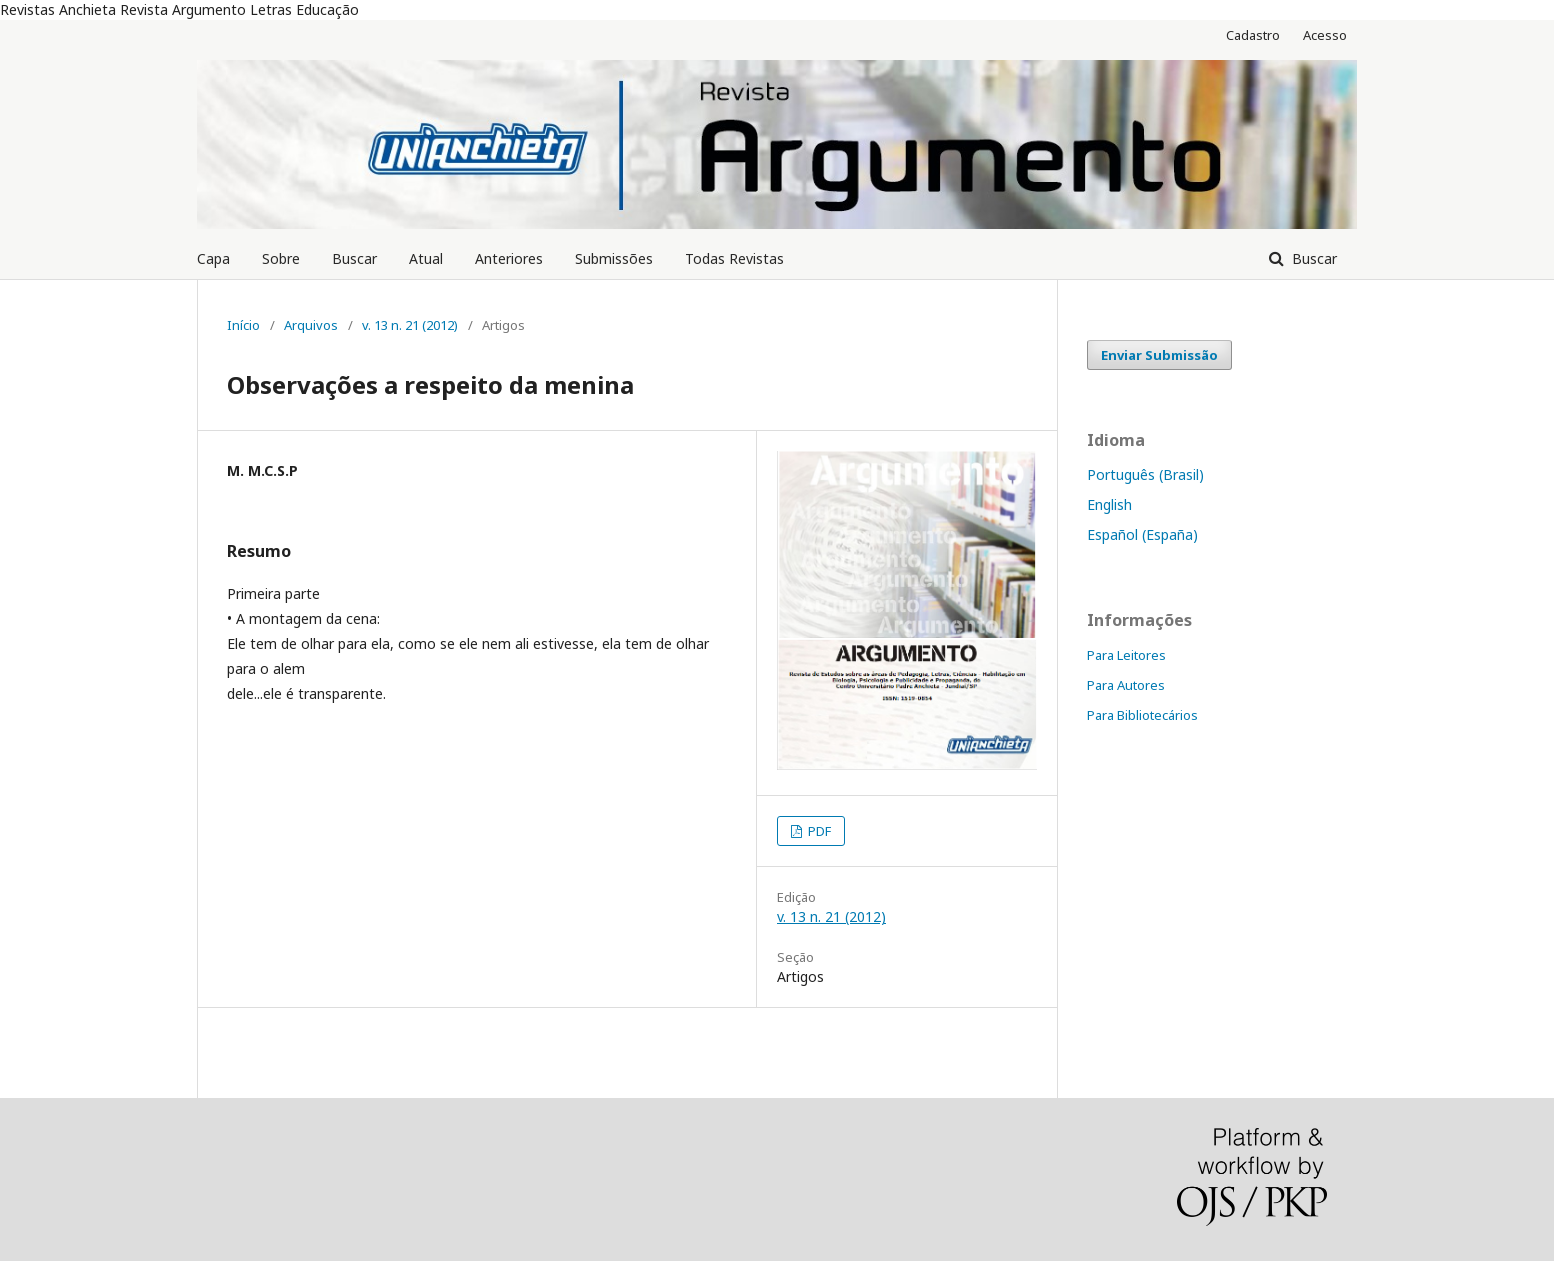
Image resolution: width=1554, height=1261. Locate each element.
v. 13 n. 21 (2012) (410, 325)
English (1109, 504)
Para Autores (1126, 685)
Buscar (354, 258)
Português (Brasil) (1145, 474)
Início (243, 325)
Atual (426, 258)
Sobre (281, 258)
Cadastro (1253, 35)
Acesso (1325, 35)
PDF (818, 831)
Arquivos (311, 325)
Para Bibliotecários (1142, 715)
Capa (213, 258)
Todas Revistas (734, 258)
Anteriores (509, 258)
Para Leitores (1126, 655)
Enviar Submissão (1159, 355)
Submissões (614, 258)
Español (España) (1142, 534)
